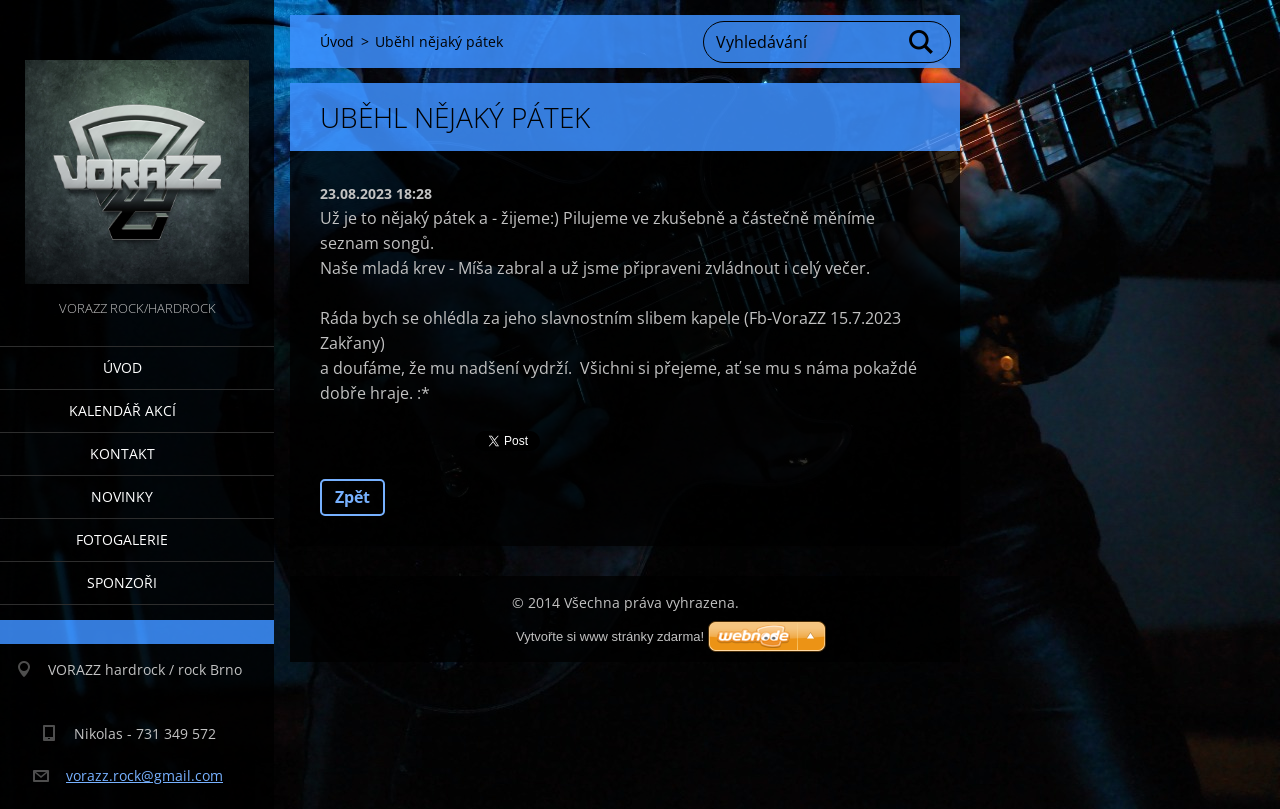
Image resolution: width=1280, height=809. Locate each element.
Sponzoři (122, 582)
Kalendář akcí (122, 410)
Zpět (352, 497)
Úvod (122, 367)
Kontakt (122, 453)
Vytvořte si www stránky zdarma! (610, 636)
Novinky (122, 496)
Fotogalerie (122, 539)
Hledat (922, 42)
